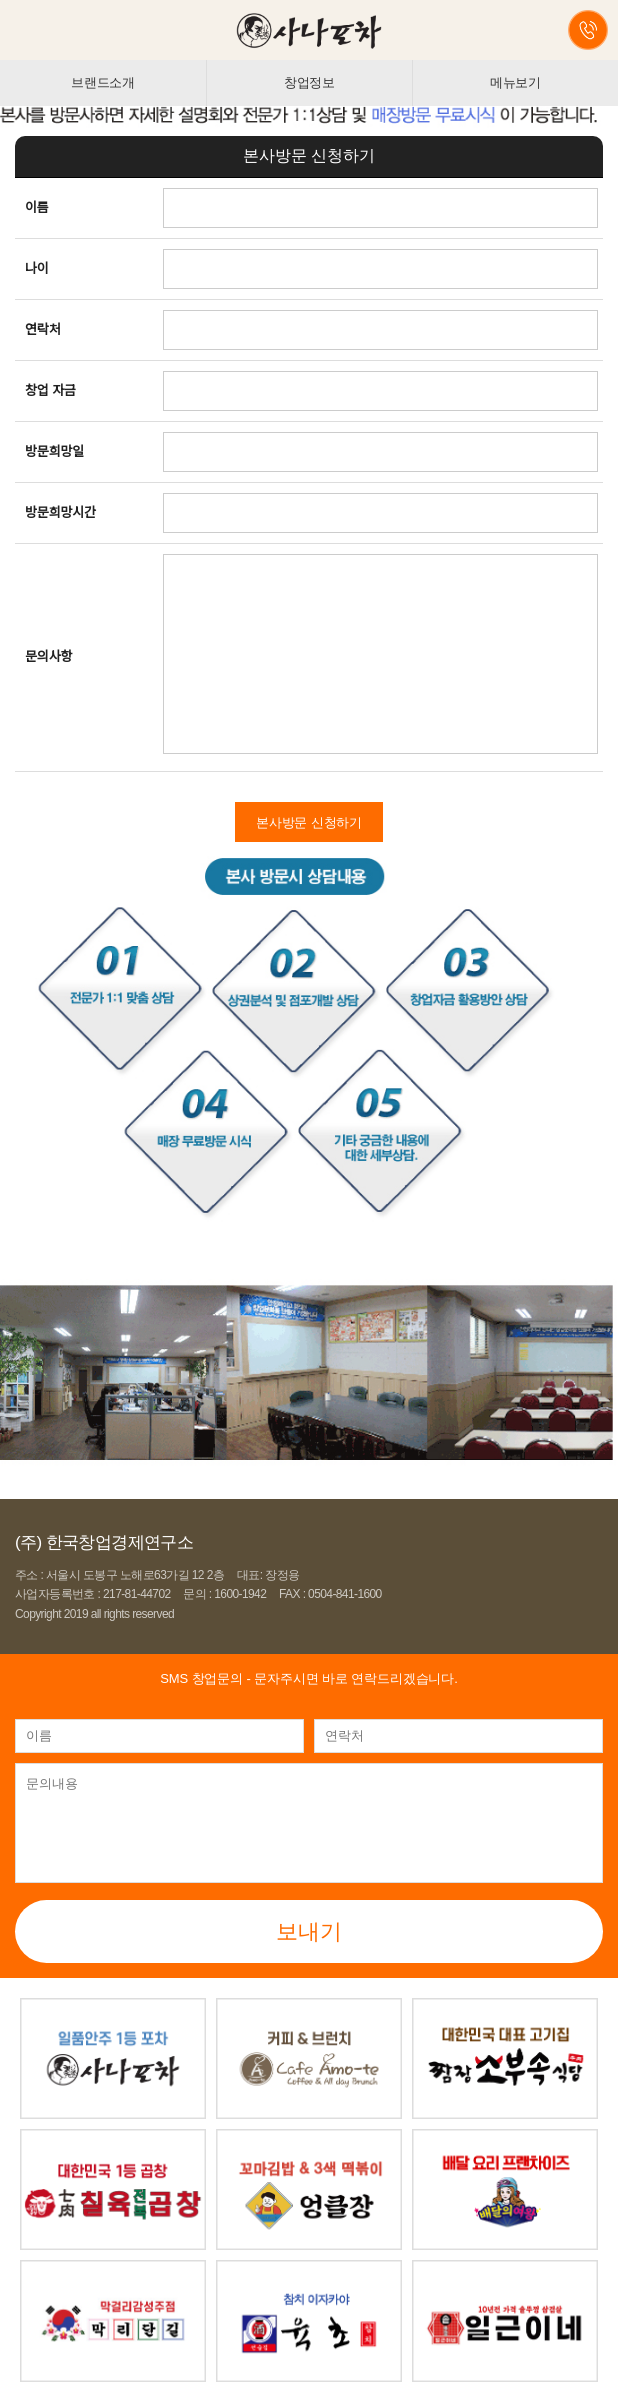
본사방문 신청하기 (309, 822)
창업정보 (309, 82)
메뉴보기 (515, 82)
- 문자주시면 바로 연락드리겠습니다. (308, 1678)
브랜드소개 (103, 82)
